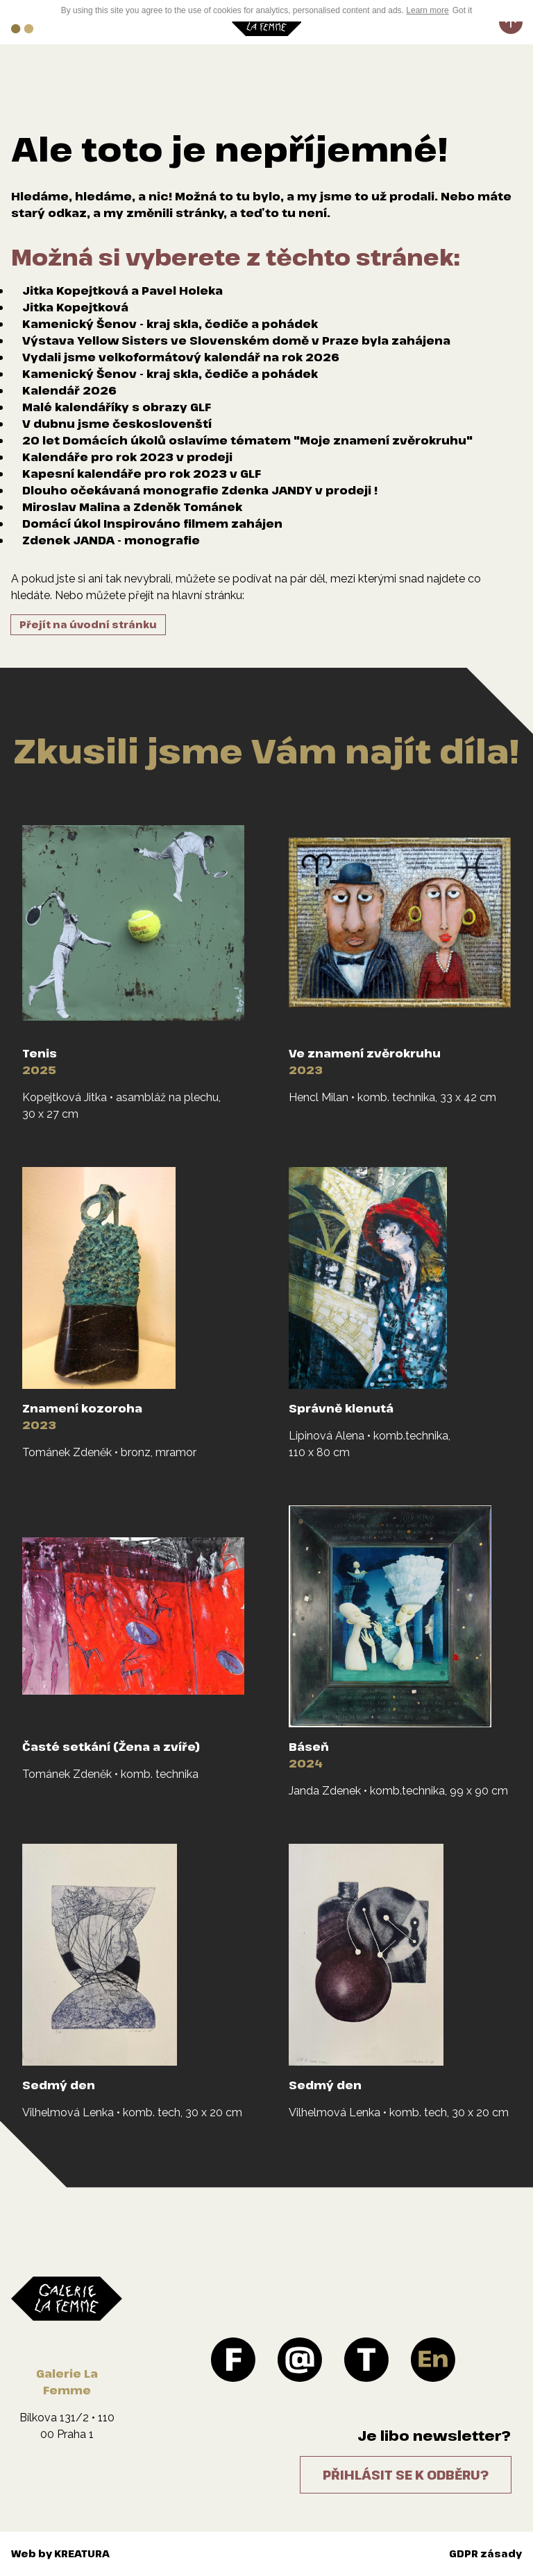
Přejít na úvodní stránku (88, 624)
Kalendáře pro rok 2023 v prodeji (127, 457)
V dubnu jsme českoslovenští (117, 423)
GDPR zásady (485, 2553)
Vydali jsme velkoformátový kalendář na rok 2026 (180, 357)
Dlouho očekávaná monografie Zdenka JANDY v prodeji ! (200, 490)
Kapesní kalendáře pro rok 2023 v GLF (141, 473)
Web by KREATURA (60, 2553)
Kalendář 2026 (69, 390)
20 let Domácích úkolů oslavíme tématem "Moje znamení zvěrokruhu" (247, 440)
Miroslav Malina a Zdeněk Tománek (132, 507)
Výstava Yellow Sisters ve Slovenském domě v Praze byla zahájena (236, 340)
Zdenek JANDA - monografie (111, 540)
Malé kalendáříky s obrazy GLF (116, 407)
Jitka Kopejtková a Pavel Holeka (122, 290)
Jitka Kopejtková (75, 307)
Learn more (427, 10)
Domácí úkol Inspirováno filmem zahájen (152, 523)
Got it (462, 10)
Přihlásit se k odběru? (406, 2474)
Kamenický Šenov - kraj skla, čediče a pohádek (170, 323)
